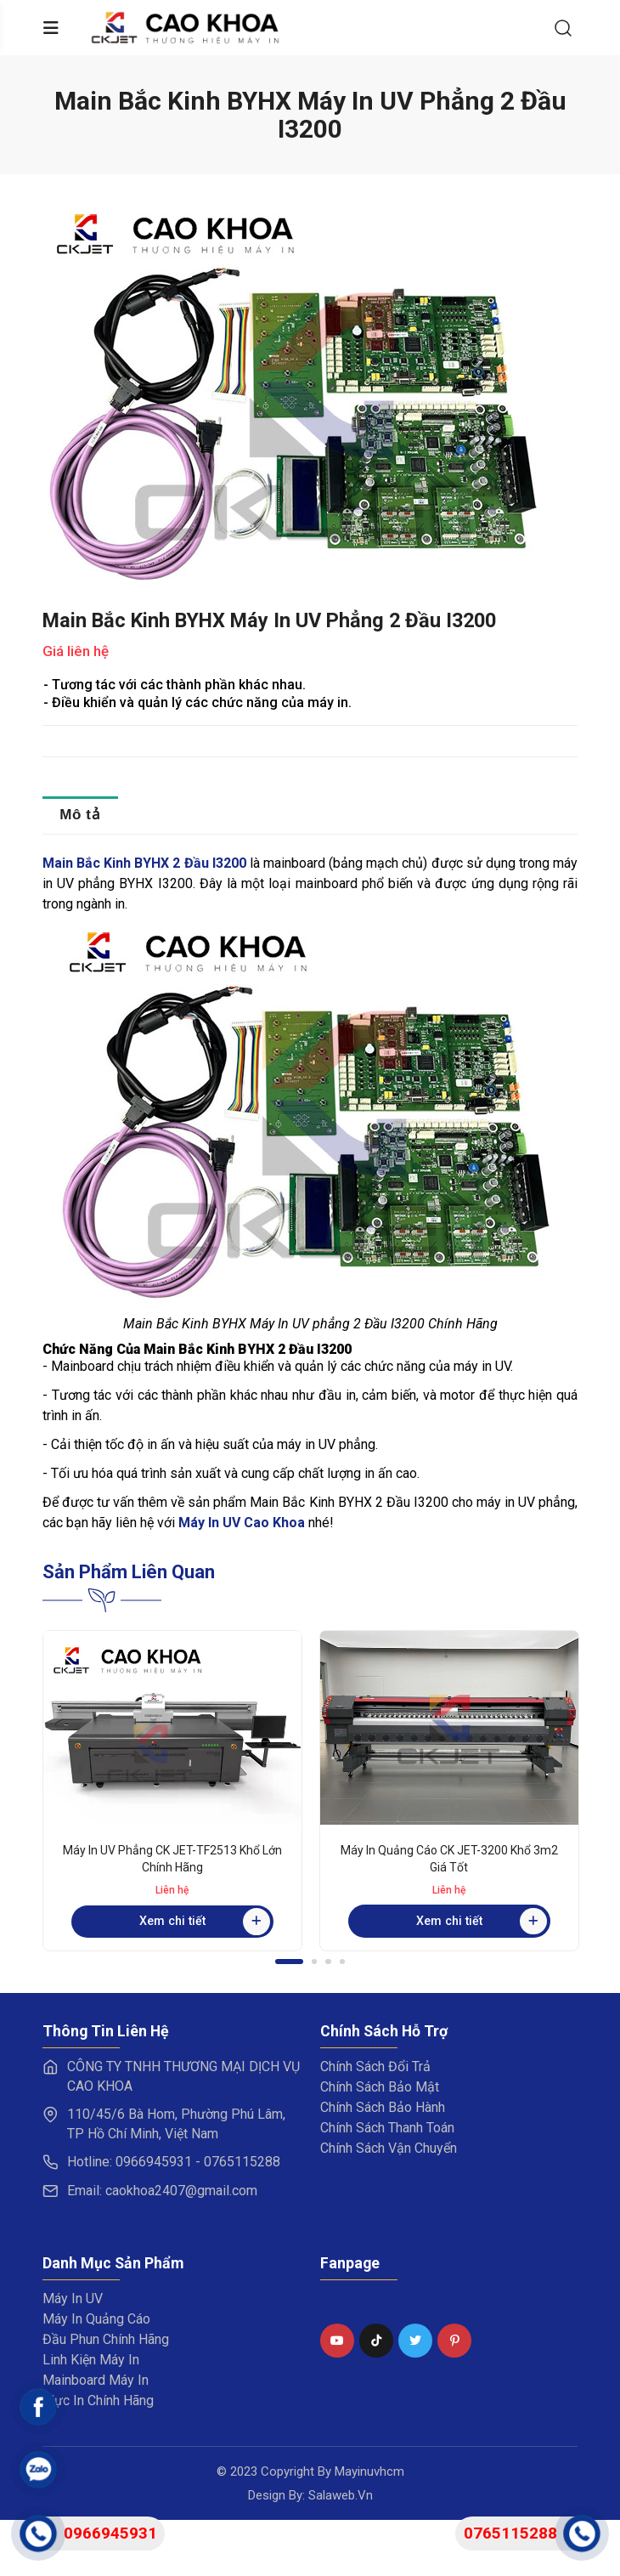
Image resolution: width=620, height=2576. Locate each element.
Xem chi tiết (204, 1921)
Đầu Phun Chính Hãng (105, 2339)
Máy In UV (72, 2298)
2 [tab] (315, 1962)
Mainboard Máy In (95, 2380)
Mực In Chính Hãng (98, 2400)
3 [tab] (328, 1962)
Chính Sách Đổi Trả (375, 2066)
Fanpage (343, 2297)
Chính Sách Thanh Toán (387, 2128)
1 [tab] (289, 1962)
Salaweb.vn (340, 2495)
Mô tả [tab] (79, 815)
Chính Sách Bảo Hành (382, 2107)
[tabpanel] (172, 1790)
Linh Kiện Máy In (90, 2360)
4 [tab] (343, 1962)
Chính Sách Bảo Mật (379, 2087)
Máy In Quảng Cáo (96, 2319)
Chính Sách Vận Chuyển (388, 2148)
